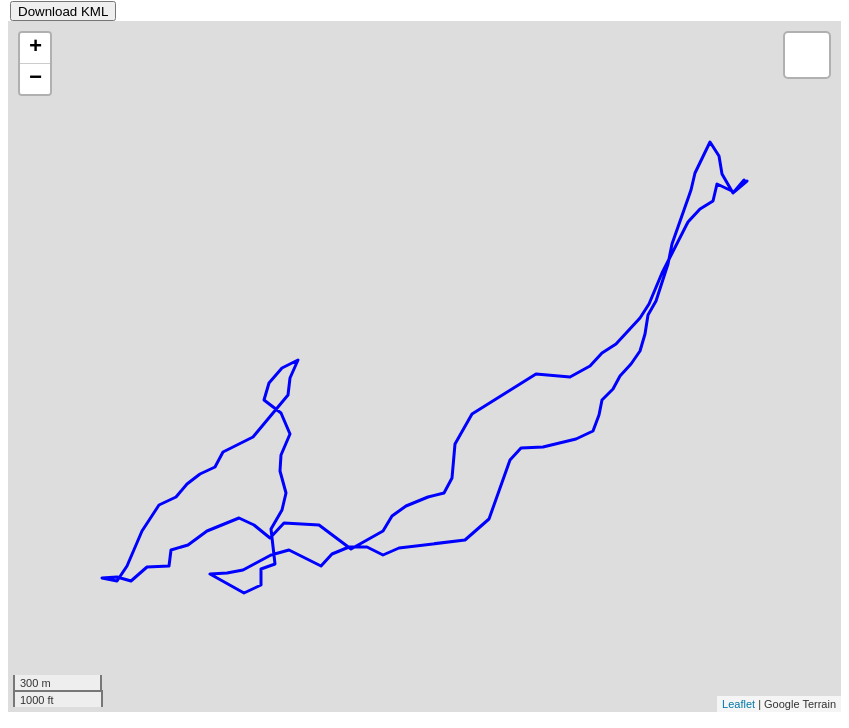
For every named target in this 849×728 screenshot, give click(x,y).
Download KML (63, 11)
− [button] (35, 79)
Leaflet (738, 704)
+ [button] (35, 48)
